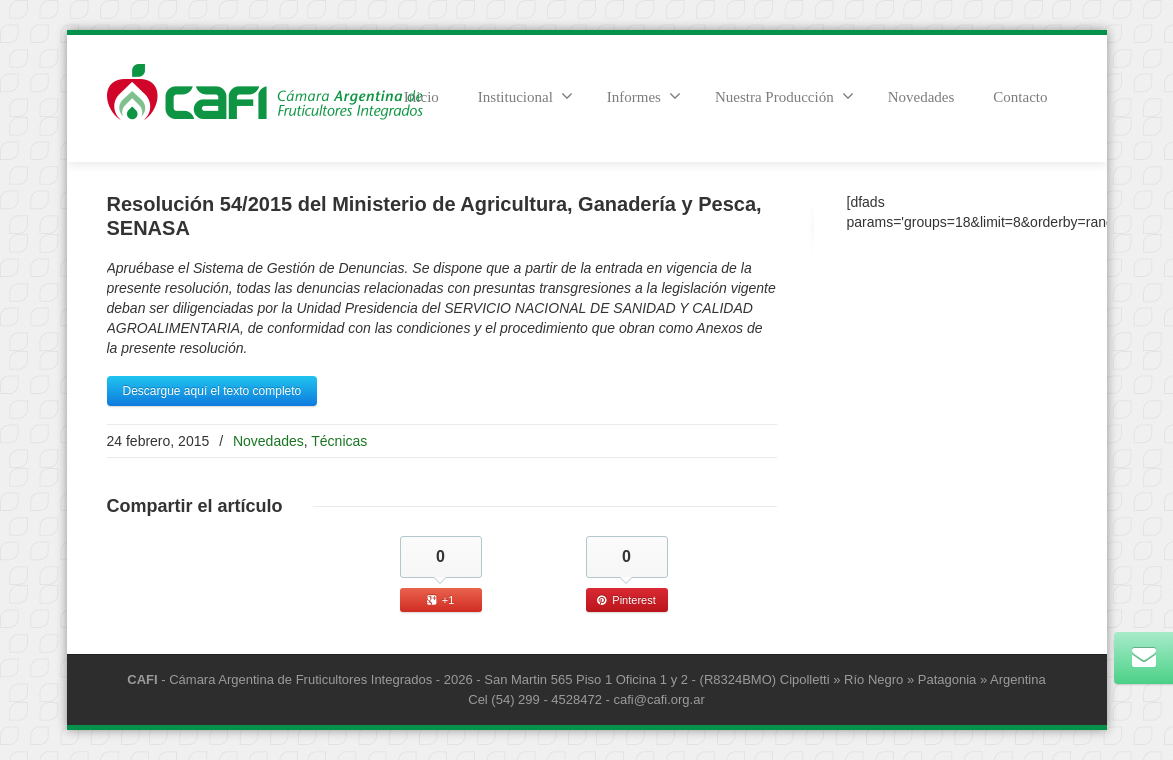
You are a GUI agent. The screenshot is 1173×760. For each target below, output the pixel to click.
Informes (644, 96)
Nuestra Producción (784, 96)
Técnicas (339, 441)
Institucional (525, 96)
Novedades (921, 97)
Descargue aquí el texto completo (212, 391)
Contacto (1020, 97)
